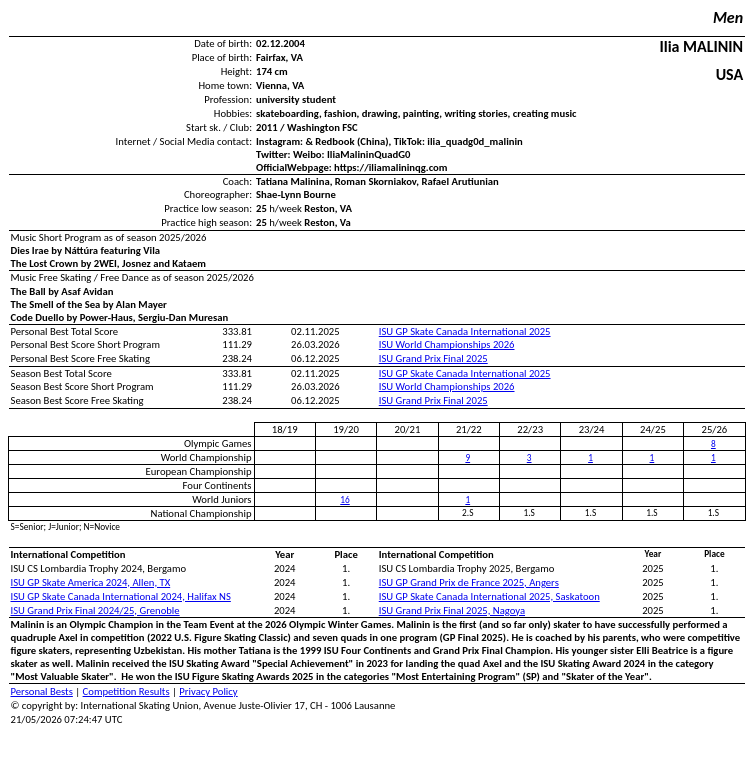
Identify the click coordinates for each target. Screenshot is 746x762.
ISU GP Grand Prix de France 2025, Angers (469, 582)
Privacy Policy (208, 691)
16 (344, 500)
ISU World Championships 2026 (447, 344)
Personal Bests (42, 691)
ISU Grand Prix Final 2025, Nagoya (452, 610)
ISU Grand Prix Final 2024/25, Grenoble (95, 610)
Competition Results (126, 691)
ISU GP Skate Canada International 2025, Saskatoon (489, 596)
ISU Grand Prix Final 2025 (433, 358)
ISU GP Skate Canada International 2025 (465, 331)
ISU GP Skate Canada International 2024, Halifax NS (121, 596)
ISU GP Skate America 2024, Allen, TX (91, 582)
